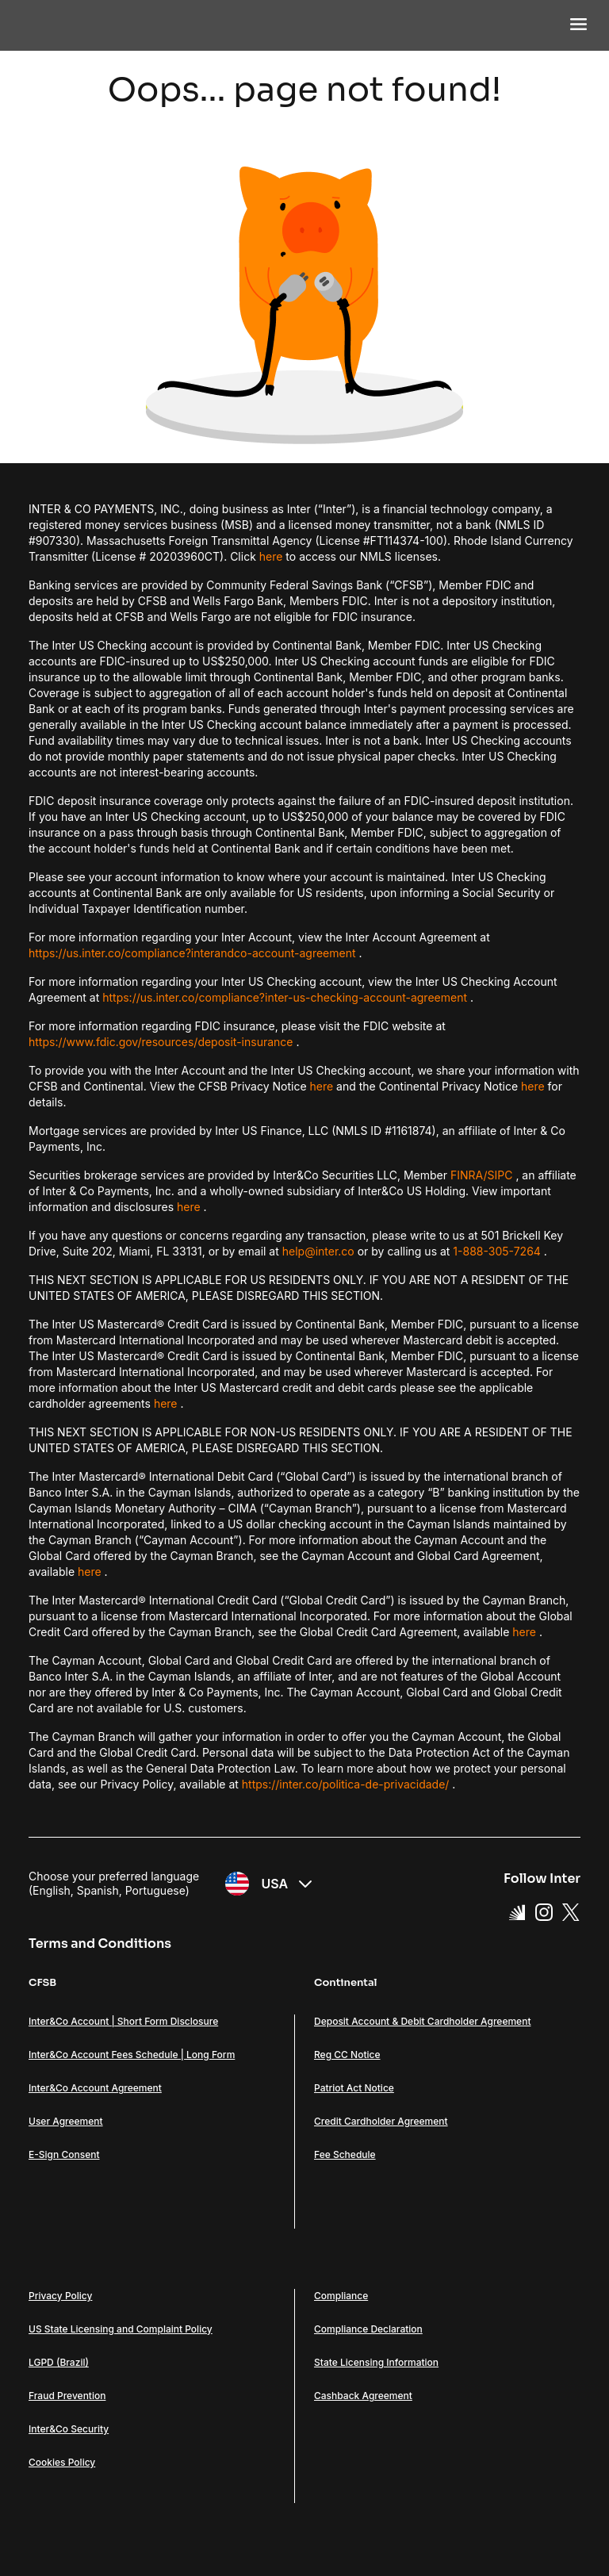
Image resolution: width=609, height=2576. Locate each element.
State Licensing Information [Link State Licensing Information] (376, 2362)
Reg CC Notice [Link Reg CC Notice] (347, 2054)
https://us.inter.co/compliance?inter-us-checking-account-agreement (284, 997)
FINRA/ (469, 1175)
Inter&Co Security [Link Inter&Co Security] (69, 2429)
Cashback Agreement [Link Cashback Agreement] (363, 2396)
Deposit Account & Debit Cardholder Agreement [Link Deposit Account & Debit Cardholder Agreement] (422, 2021)
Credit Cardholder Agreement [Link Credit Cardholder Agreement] (381, 2121)
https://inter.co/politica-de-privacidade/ (346, 1784)
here (271, 556)
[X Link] (570, 1911)
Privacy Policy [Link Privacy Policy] (60, 2296)
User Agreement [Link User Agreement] (66, 2121)
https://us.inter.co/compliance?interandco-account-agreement (192, 953)
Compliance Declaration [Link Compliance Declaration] (368, 2329)
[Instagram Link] (543, 1911)
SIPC (500, 1175)
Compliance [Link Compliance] (341, 2296)
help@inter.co (318, 1251)
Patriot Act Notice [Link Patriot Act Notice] (354, 2088)
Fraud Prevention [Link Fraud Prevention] (67, 2396)
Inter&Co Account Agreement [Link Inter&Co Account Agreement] (95, 2088)
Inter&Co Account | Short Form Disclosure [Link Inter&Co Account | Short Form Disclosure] (123, 2021)
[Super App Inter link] (517, 1911)
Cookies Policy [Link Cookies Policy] (62, 2462)
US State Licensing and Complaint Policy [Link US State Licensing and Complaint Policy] (121, 2329)
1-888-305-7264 (497, 1251)
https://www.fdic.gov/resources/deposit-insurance (161, 1041)
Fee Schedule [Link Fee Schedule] (345, 2154)
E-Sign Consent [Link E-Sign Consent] (64, 2154)
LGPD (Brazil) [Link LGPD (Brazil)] (59, 2362)
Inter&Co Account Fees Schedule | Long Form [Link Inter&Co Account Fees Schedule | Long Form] (132, 2054)
